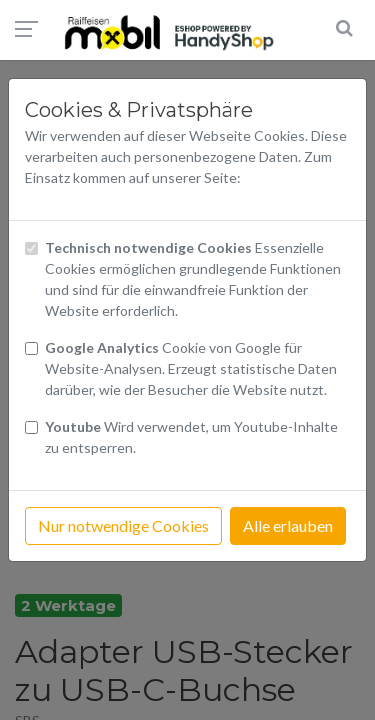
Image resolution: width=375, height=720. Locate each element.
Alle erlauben (288, 525)
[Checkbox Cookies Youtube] (31, 427)
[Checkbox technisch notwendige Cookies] (31, 248)
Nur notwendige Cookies (123, 525)
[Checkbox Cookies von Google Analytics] (31, 348)
